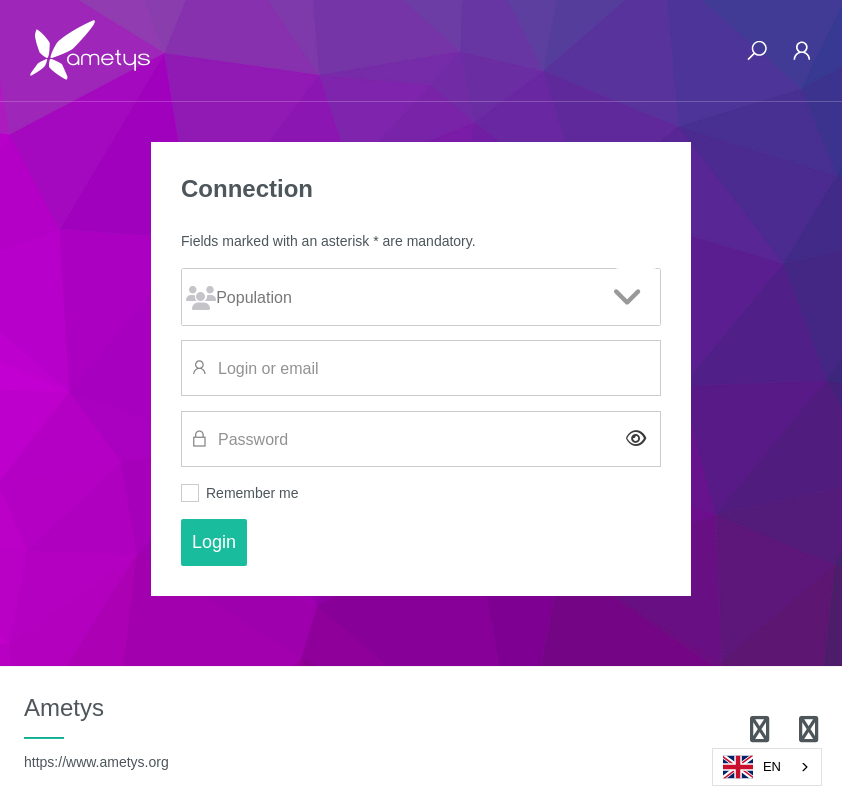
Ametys (96, 732)
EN (752, 767)
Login (214, 542)
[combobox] (767, 767)
